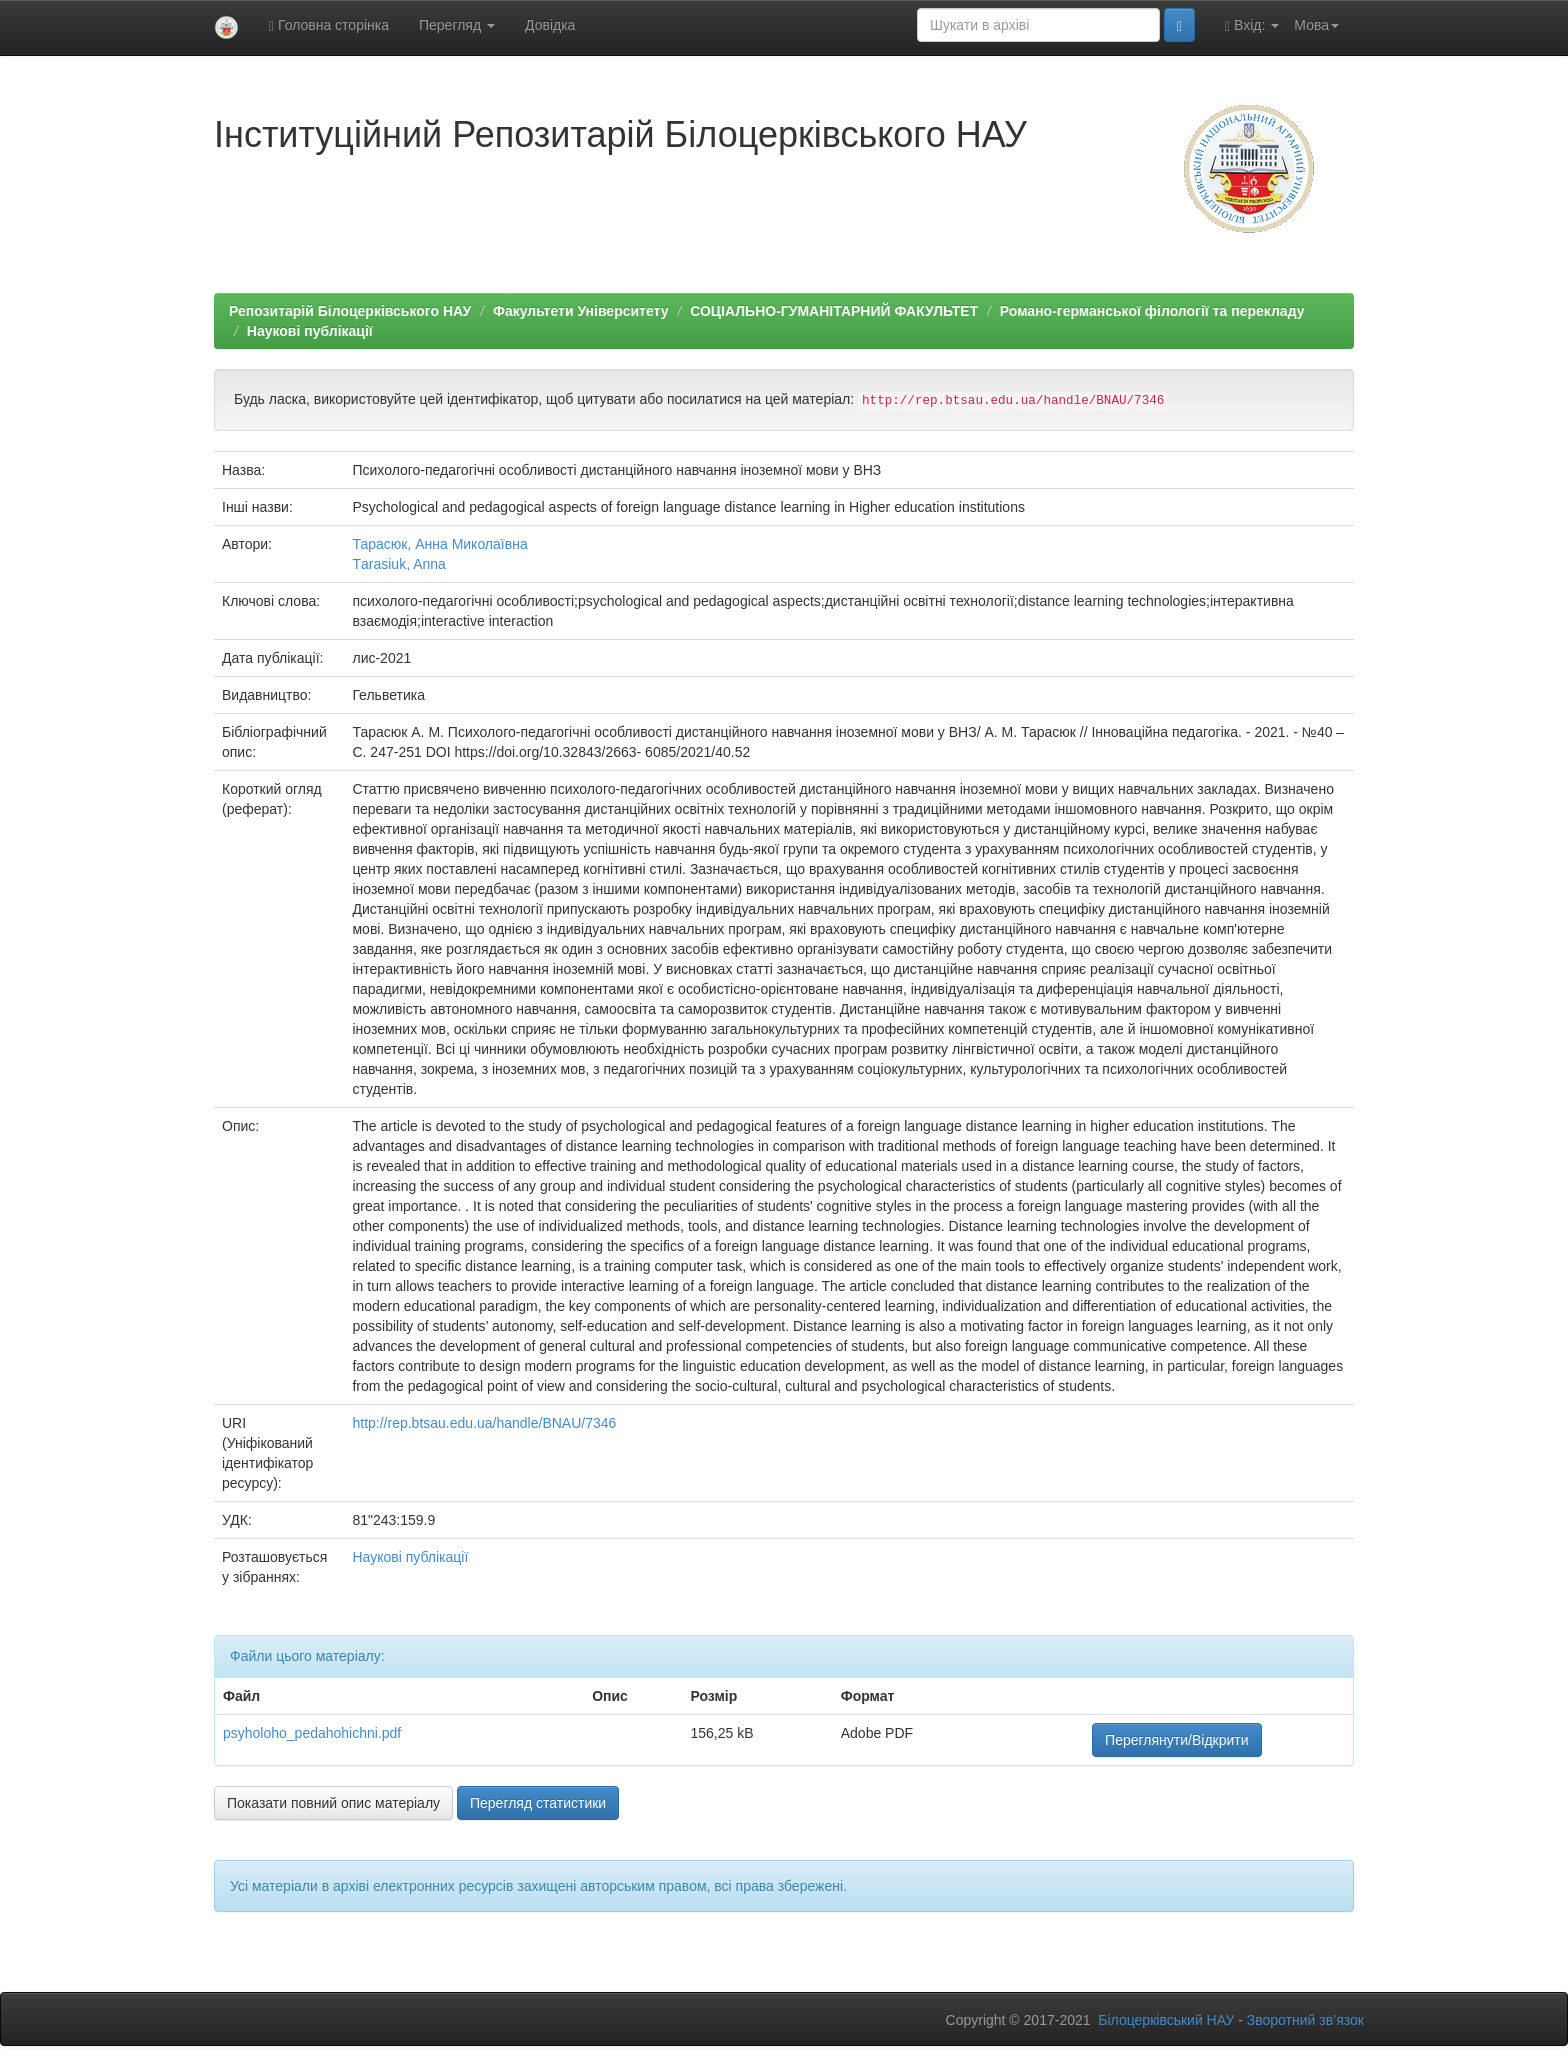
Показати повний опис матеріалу (333, 1803)
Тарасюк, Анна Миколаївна (439, 544)
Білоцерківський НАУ (1166, 2020)
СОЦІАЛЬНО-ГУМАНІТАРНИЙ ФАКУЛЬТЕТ (834, 311)
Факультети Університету (581, 311)
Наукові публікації (310, 331)
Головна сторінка (329, 25)
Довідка (550, 25)
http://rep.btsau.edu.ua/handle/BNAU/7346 (484, 1423)
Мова (1316, 25)
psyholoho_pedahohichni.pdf (312, 1733)
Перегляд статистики (538, 1803)
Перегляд (457, 25)
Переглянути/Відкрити (1176, 1740)
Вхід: (1252, 25)
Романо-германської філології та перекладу (1152, 311)
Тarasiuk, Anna (398, 564)
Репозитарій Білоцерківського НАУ (350, 311)
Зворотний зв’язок (1305, 2020)
